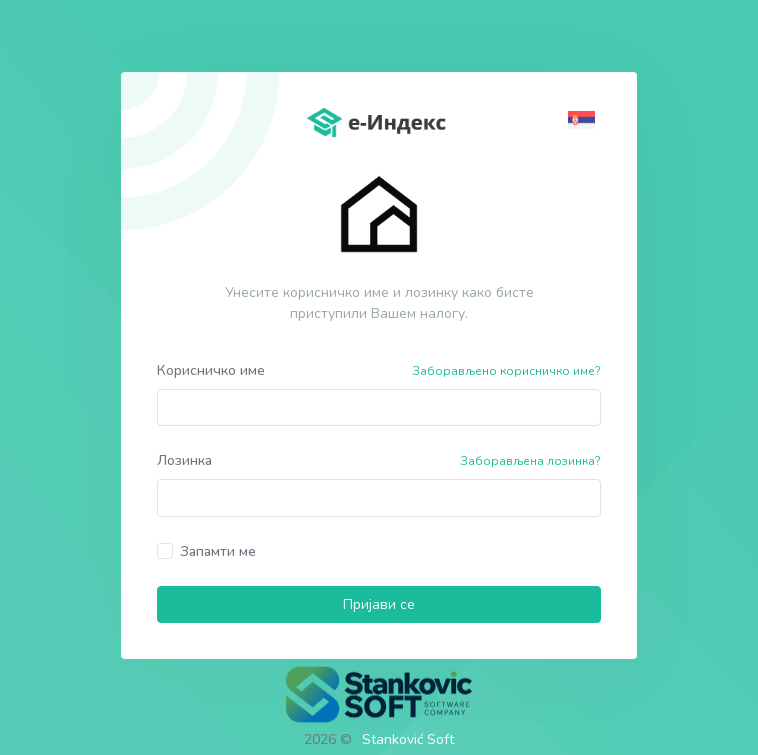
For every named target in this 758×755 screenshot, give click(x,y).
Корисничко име (211, 370)
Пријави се (379, 604)
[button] (584, 118)
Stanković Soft (408, 739)
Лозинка (184, 460)
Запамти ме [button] (218, 551)
